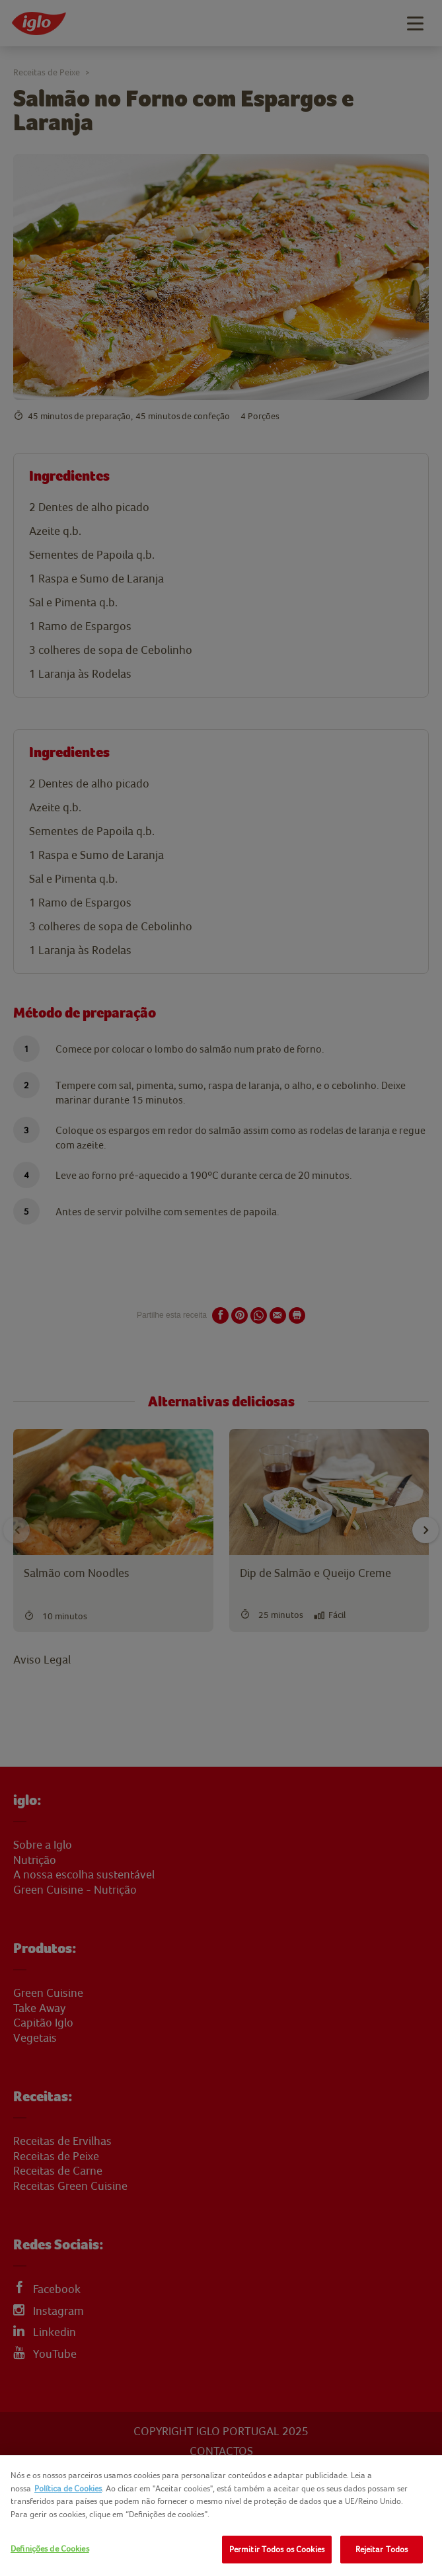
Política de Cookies (68, 2488)
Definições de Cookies (50, 2549)
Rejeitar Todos (381, 2549)
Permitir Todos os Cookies (276, 2549)
